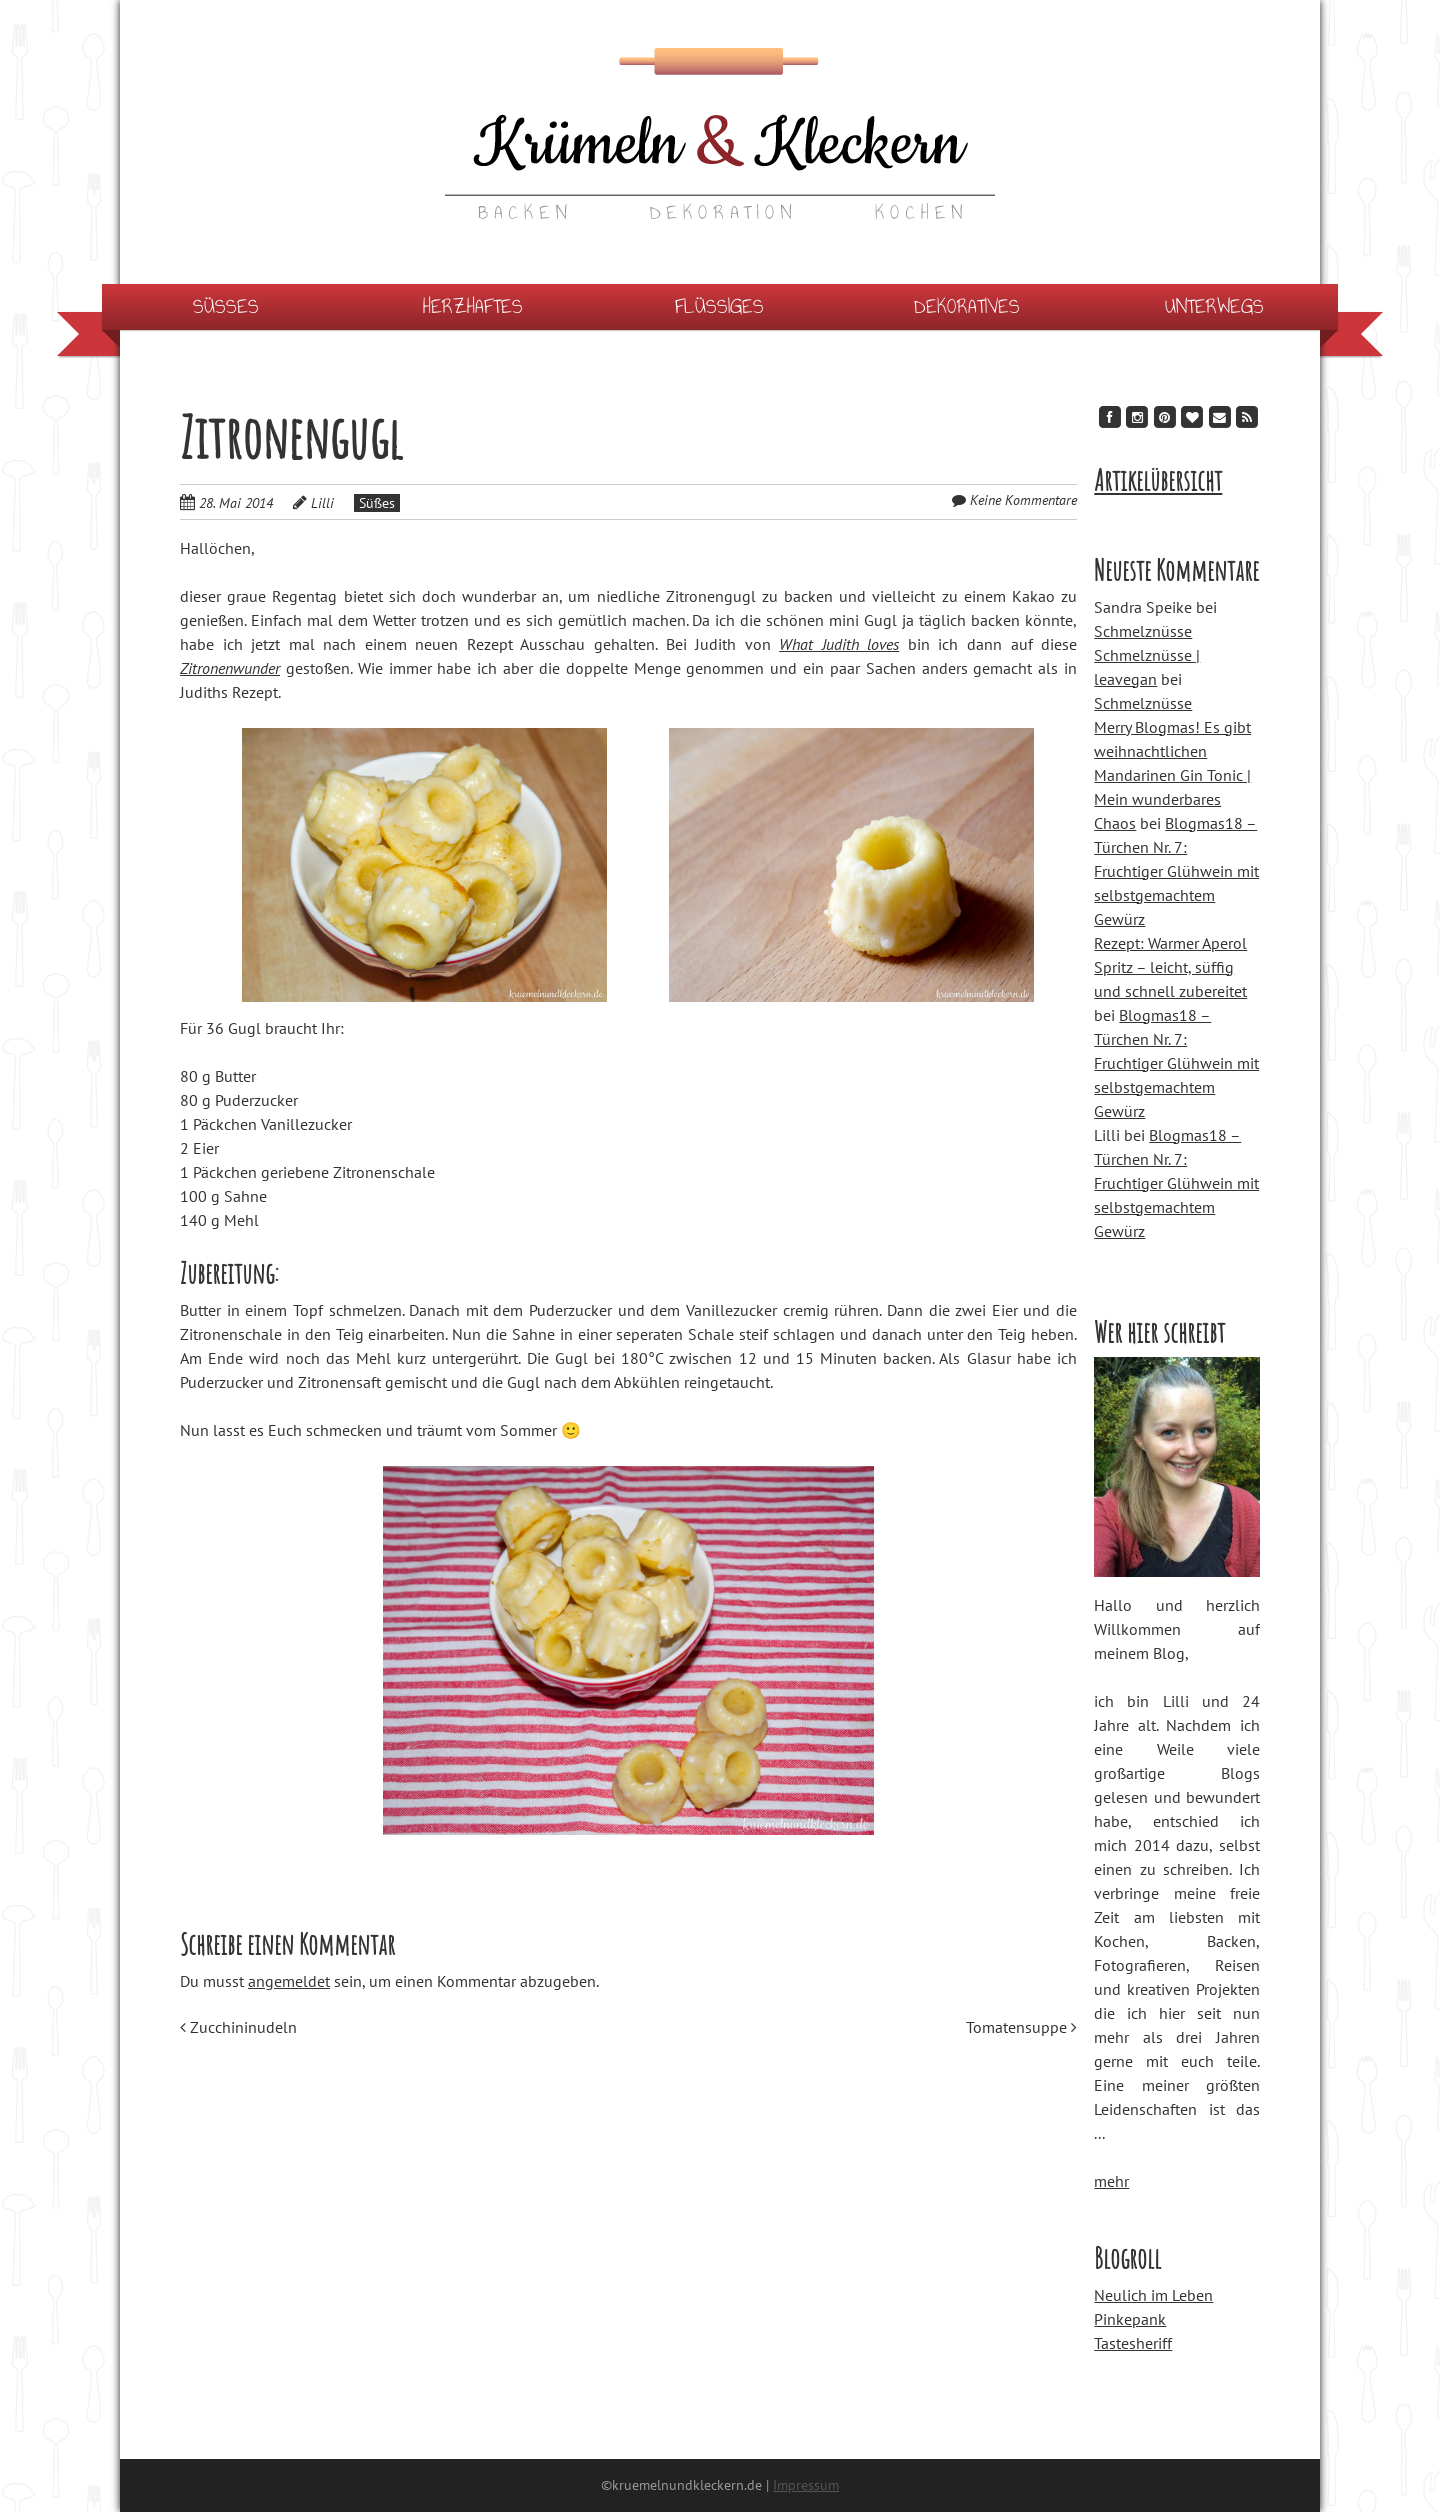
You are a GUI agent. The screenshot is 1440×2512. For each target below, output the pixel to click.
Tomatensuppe (1021, 2027)
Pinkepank (1130, 2319)
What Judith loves (839, 644)
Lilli (322, 503)
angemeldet (289, 1981)
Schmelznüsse (1143, 631)
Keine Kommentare (1023, 500)
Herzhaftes (473, 306)
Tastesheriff (1133, 2343)
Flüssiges (719, 306)
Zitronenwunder (230, 668)
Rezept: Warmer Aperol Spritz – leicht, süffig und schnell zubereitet (1170, 967)
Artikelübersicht (1158, 480)
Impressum (806, 2485)
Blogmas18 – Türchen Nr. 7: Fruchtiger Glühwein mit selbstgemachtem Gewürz (1176, 871)
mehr (1111, 2181)
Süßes (226, 306)
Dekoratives (967, 306)
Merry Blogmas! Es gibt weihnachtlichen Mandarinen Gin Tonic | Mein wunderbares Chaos (1172, 775)
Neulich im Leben (1153, 2295)
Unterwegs (1214, 306)
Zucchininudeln (238, 2027)
